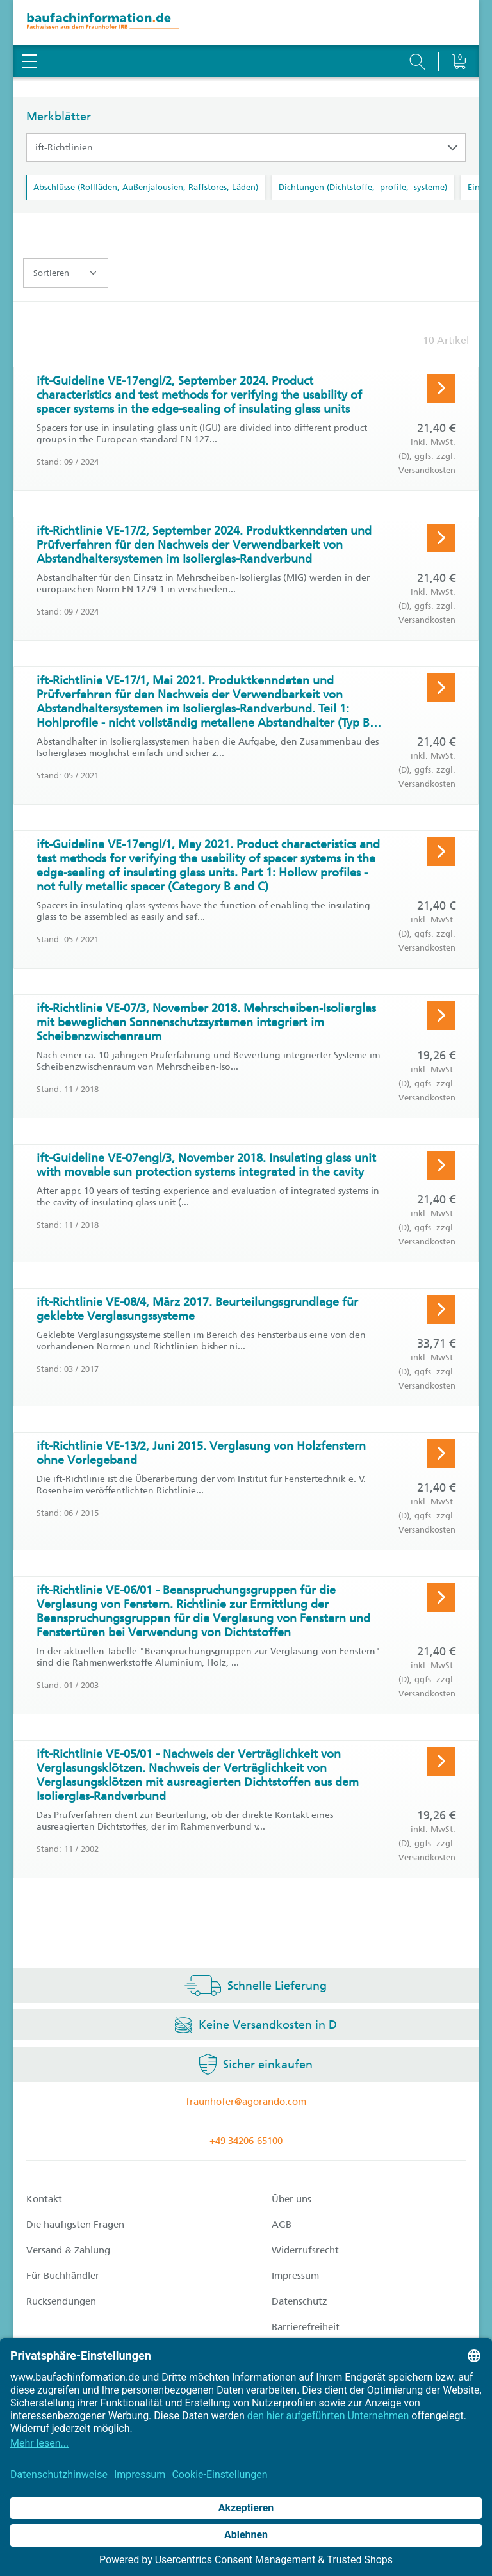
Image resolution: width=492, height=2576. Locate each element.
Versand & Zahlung (68, 2250)
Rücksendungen (61, 2301)
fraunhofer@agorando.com (246, 2101)
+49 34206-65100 (246, 2140)
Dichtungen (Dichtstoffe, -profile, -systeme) (363, 187)
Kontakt (44, 2199)
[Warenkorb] (458, 29)
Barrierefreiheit (306, 2327)
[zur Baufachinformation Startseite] (246, 23)
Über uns (291, 2199)
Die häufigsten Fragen (75, 2224)
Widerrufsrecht (305, 2250)
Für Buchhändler (62, 2276)
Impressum (295, 2276)
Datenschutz (299, 2301)
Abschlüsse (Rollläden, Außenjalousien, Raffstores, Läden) (145, 187)
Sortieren (64, 273)
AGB (281, 2224)
